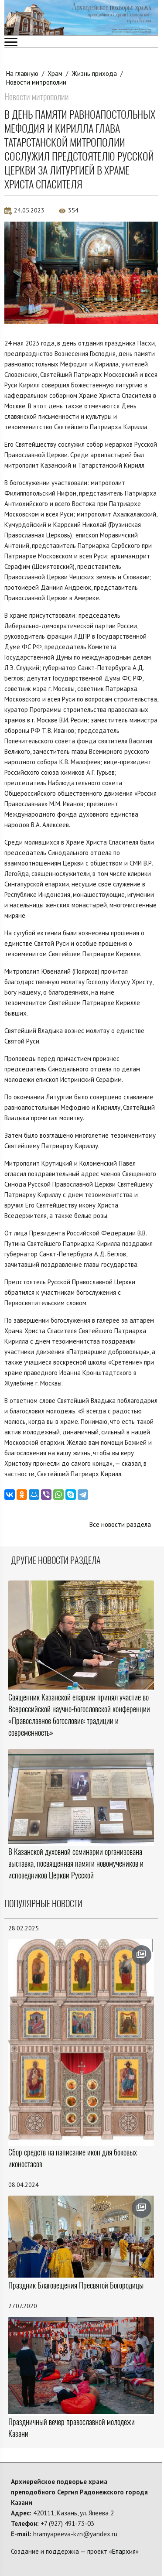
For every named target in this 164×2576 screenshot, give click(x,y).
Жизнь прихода (94, 73)
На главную (22, 73)
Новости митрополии (36, 82)
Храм (55, 73)
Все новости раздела (120, 1524)
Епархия (124, 2551)
